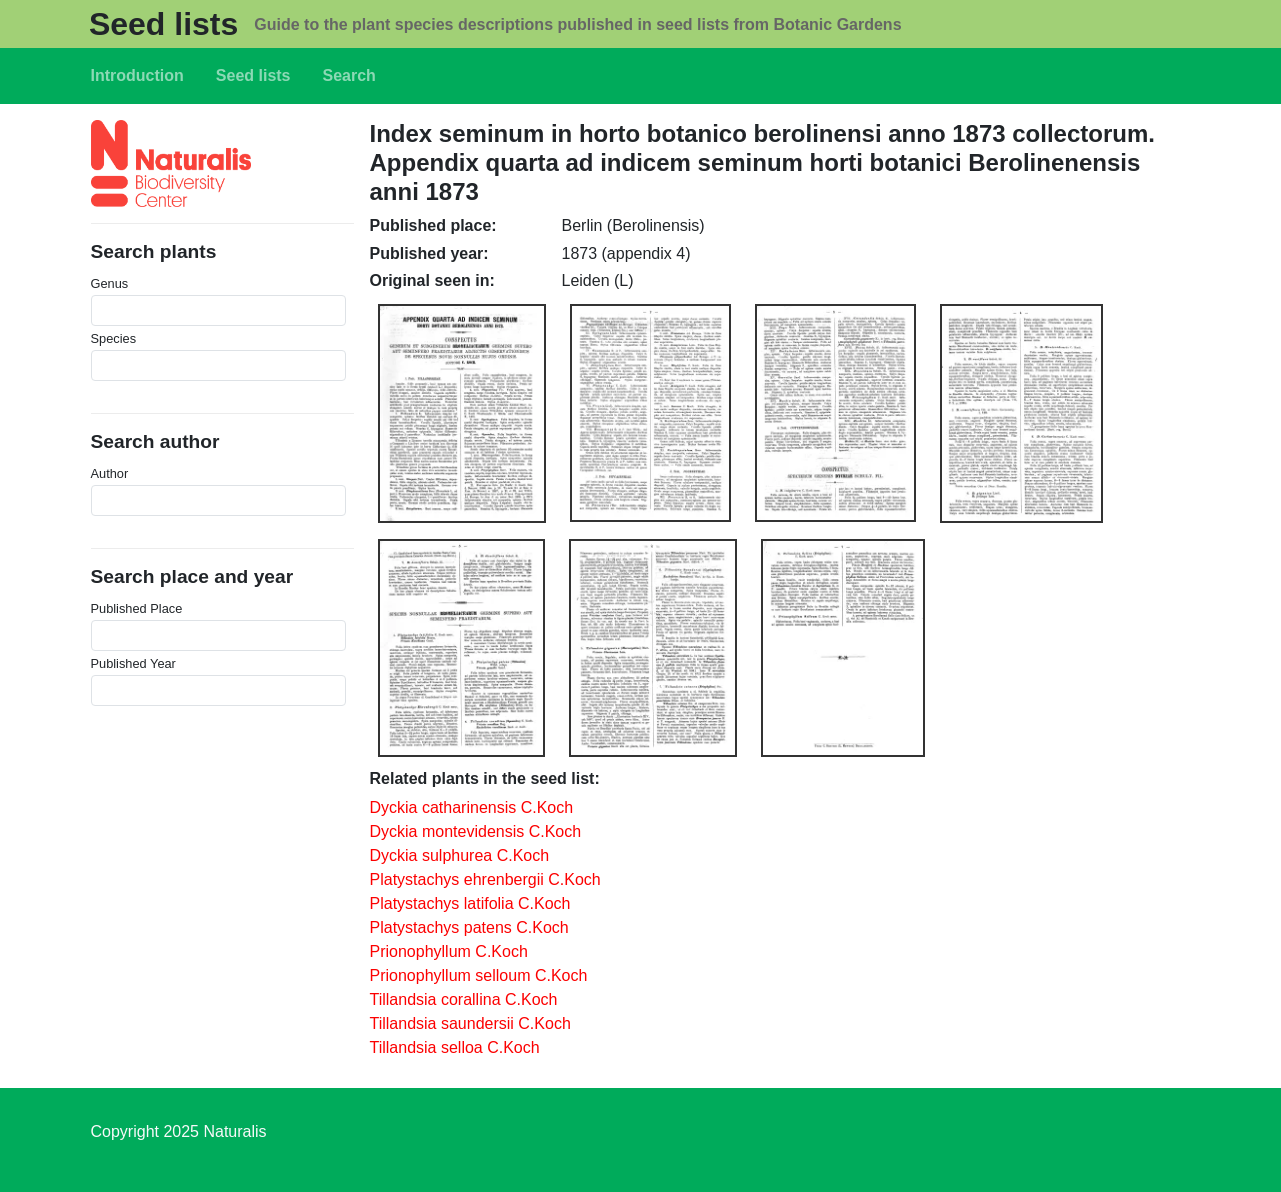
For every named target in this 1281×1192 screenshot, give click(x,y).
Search (349, 75)
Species (114, 338)
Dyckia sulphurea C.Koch (460, 855)
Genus (110, 283)
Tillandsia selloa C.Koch (455, 1047)
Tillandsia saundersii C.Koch (470, 1023)
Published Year (133, 663)
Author (110, 473)
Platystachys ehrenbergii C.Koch (485, 879)
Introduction (137, 75)
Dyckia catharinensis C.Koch (472, 807)
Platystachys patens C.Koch (469, 927)
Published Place (137, 608)
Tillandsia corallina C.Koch (464, 999)
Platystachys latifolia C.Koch (470, 903)
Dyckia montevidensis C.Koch (476, 831)
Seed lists (163, 24)
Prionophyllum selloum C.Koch (479, 975)
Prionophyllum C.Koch (449, 951)
